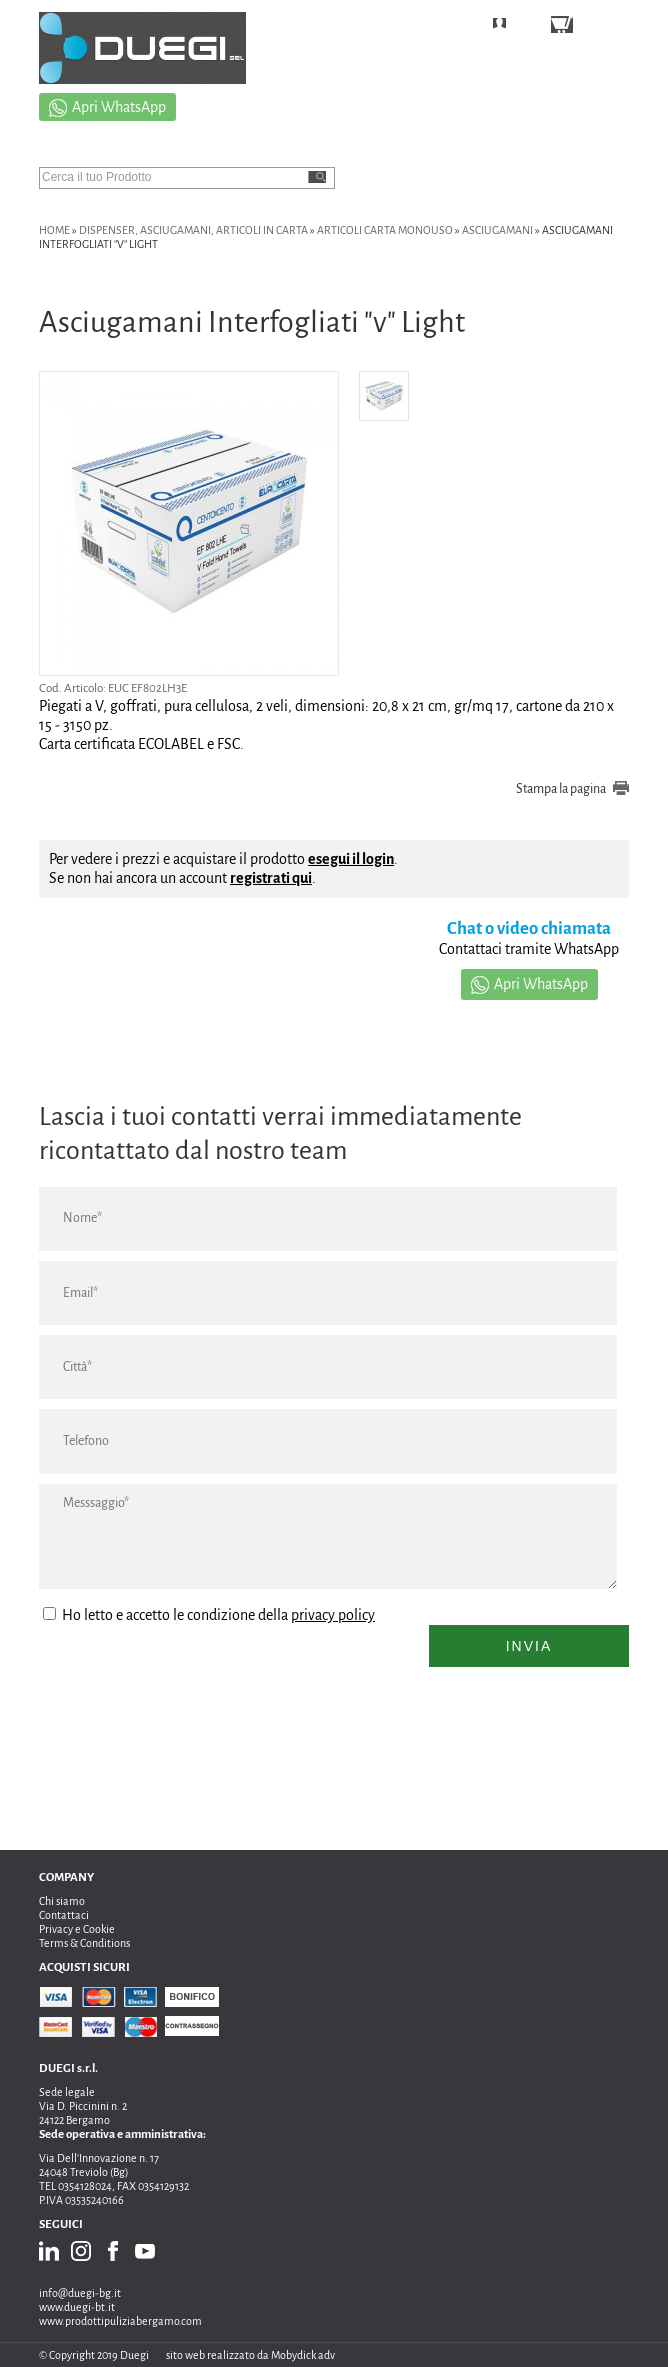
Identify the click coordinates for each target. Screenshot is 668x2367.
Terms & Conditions (84, 1943)
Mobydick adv (303, 2355)
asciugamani (497, 230)
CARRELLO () (618, 26)
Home (54, 230)
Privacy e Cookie (77, 1929)
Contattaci (64, 1915)
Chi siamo (62, 1901)
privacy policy (333, 1615)
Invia (529, 1646)
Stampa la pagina (561, 789)
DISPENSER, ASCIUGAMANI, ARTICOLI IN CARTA (193, 230)
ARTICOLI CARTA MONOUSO (385, 230)
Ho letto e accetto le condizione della (209, 1615)
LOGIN (530, 26)
